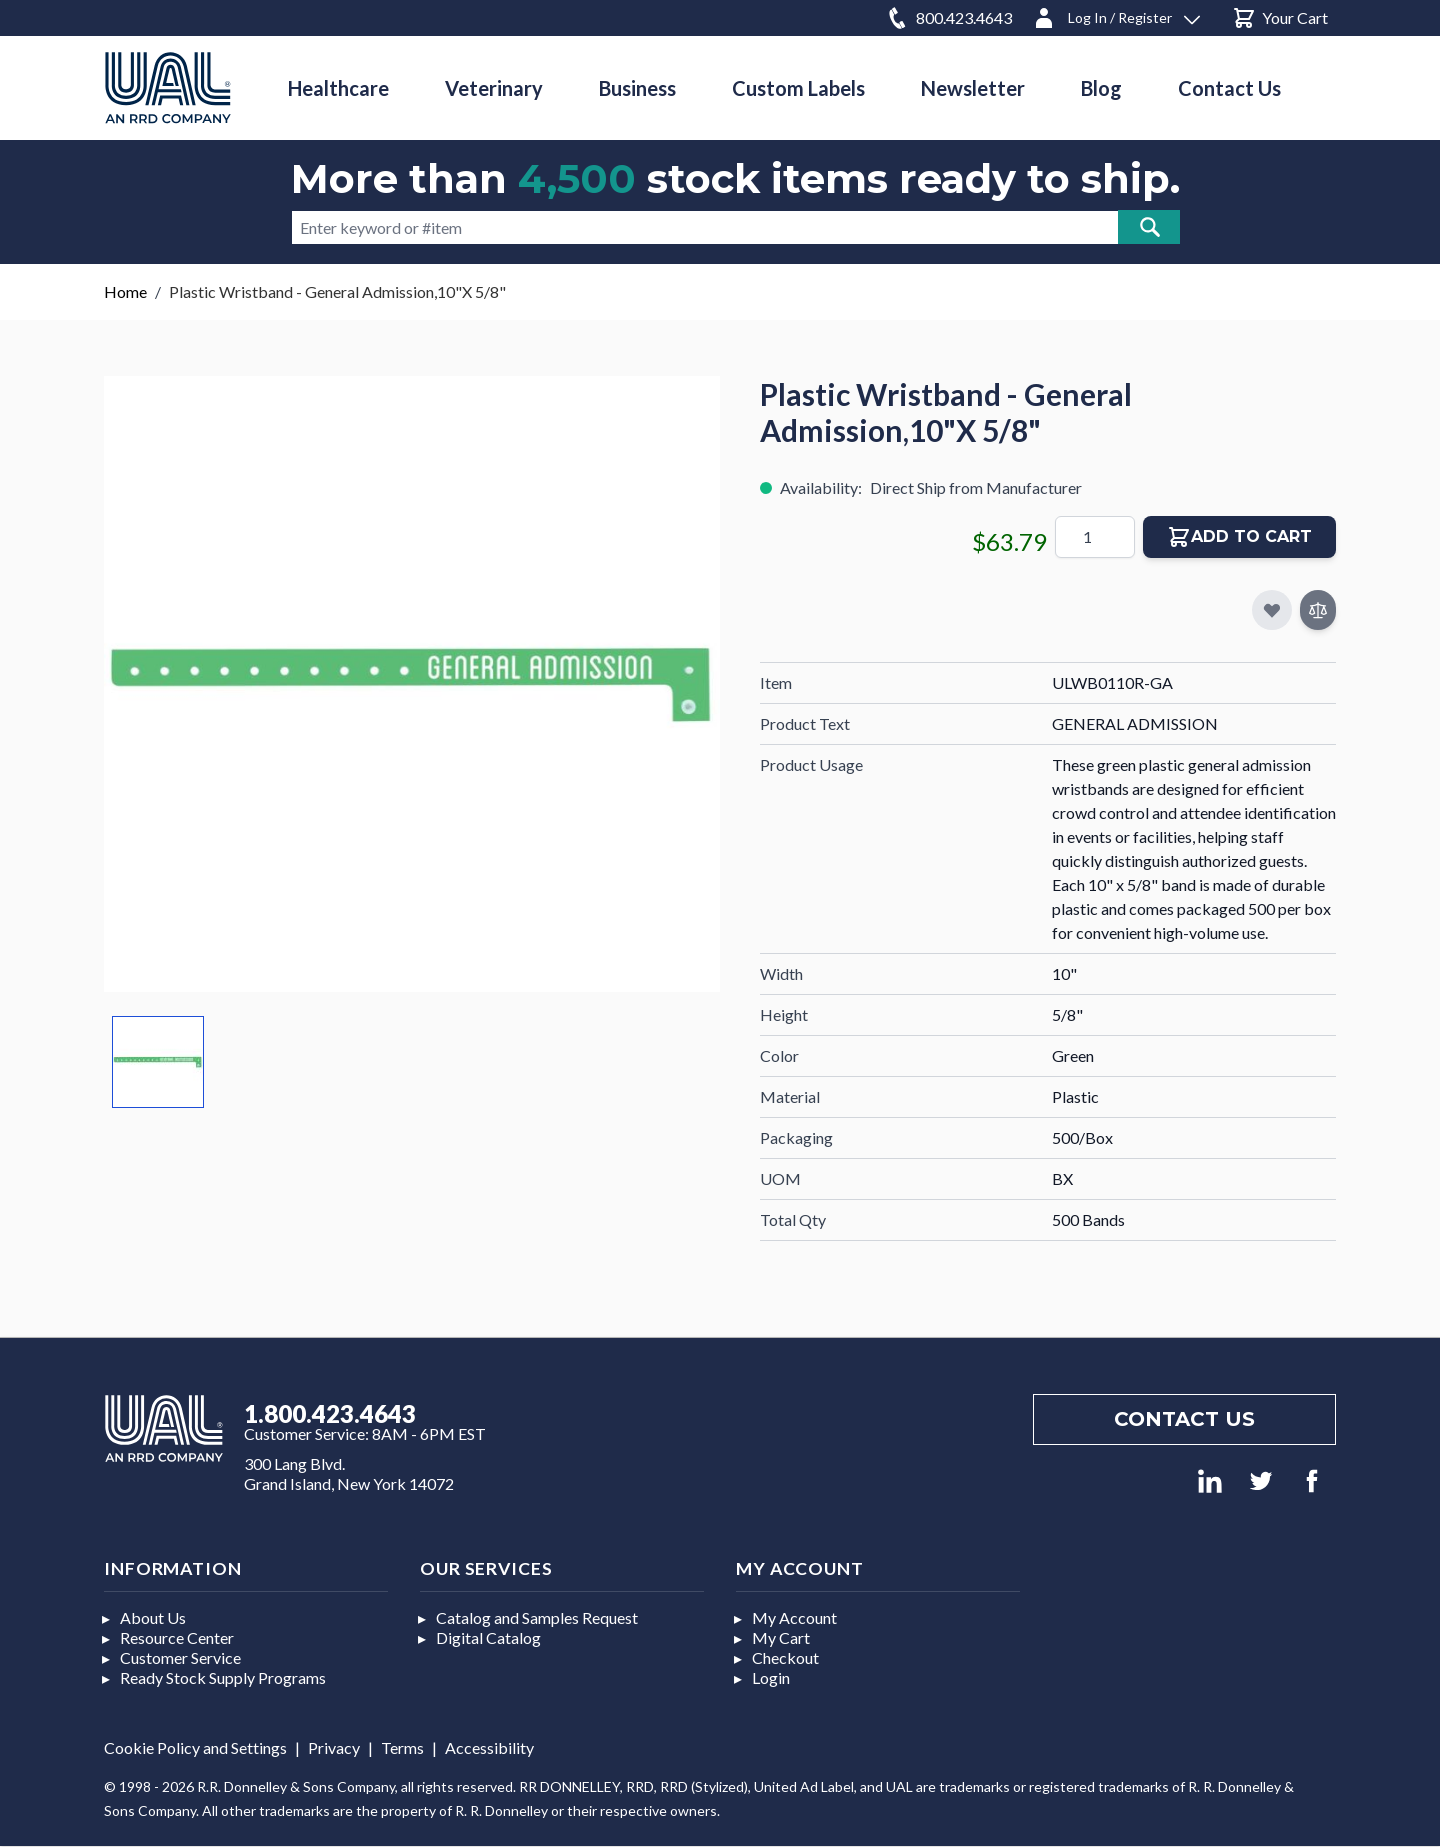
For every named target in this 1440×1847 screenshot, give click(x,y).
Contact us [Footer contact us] (1184, 1419)
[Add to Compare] (1318, 610)
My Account (794, 1617)
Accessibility (489, 1747)
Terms (402, 1747)
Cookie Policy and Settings (195, 1747)
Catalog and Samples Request (537, 1617)
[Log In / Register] (1116, 14)
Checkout (785, 1657)
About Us (153, 1617)
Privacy (334, 1747)
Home (125, 291)
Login (771, 1677)
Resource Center (177, 1637)
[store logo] (168, 87)
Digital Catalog (488, 1637)
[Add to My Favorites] (1272, 610)
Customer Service (180, 1657)
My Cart (781, 1637)
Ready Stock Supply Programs (223, 1677)
